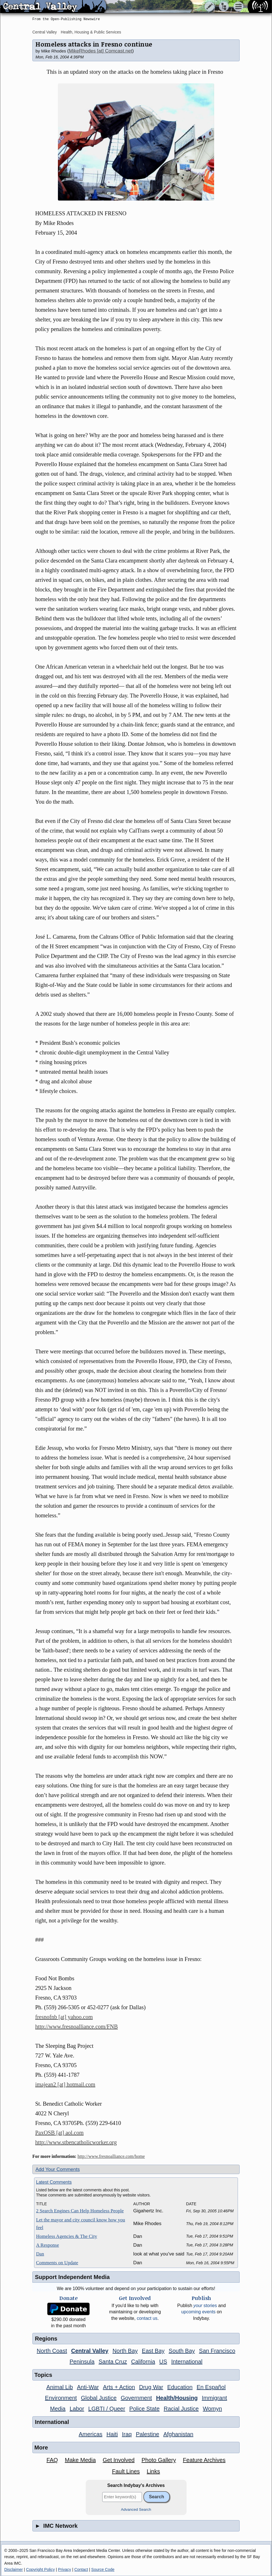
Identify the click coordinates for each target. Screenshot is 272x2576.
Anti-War (88, 2387)
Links (153, 2471)
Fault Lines (126, 2471)
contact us (147, 2318)
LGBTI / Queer (106, 2409)
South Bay (182, 2351)
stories (205, 2305)
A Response (47, 2245)
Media (57, 2409)
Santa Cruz (113, 2361)
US (163, 2361)
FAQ (52, 2460)
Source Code (102, 2569)
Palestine (147, 2434)
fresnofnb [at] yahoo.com (64, 2017)
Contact (81, 2569)
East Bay (153, 2351)
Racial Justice (181, 2409)
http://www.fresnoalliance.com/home (111, 2156)
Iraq (126, 2434)
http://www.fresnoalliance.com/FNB (76, 2026)
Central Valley (44, 32)
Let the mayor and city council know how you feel (80, 2223)
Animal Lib (59, 2387)
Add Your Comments (57, 2169)
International (186, 2361)
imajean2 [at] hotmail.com (65, 2084)
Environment (61, 2398)
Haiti (112, 2434)
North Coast (52, 2351)
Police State (144, 2409)
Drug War (151, 2387)
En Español (211, 2387)
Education (180, 2387)
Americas (90, 2434)
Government (136, 2398)
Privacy (64, 2569)
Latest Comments (54, 2182)
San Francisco (217, 2351)
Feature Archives (204, 2460)
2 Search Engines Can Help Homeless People (80, 2210)
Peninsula (82, 2361)
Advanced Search (136, 2509)
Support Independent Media (72, 2277)
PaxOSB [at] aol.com (59, 2133)
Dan (40, 2254)
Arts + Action (119, 2387)
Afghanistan (178, 2434)
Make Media (80, 2460)
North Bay (125, 2351)
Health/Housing (177, 2398)
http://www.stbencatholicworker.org (76, 2142)
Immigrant (214, 2398)
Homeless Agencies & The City (66, 2236)
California (143, 2361)
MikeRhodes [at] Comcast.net (100, 51)
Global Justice (99, 2398)
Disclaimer (13, 2569)
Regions (46, 2338)
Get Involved (119, 2460)
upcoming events (198, 2311)
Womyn (212, 2409)
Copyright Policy (40, 2569)
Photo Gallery (158, 2460)
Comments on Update (57, 2262)
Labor (77, 2409)
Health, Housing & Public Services (91, 32)
